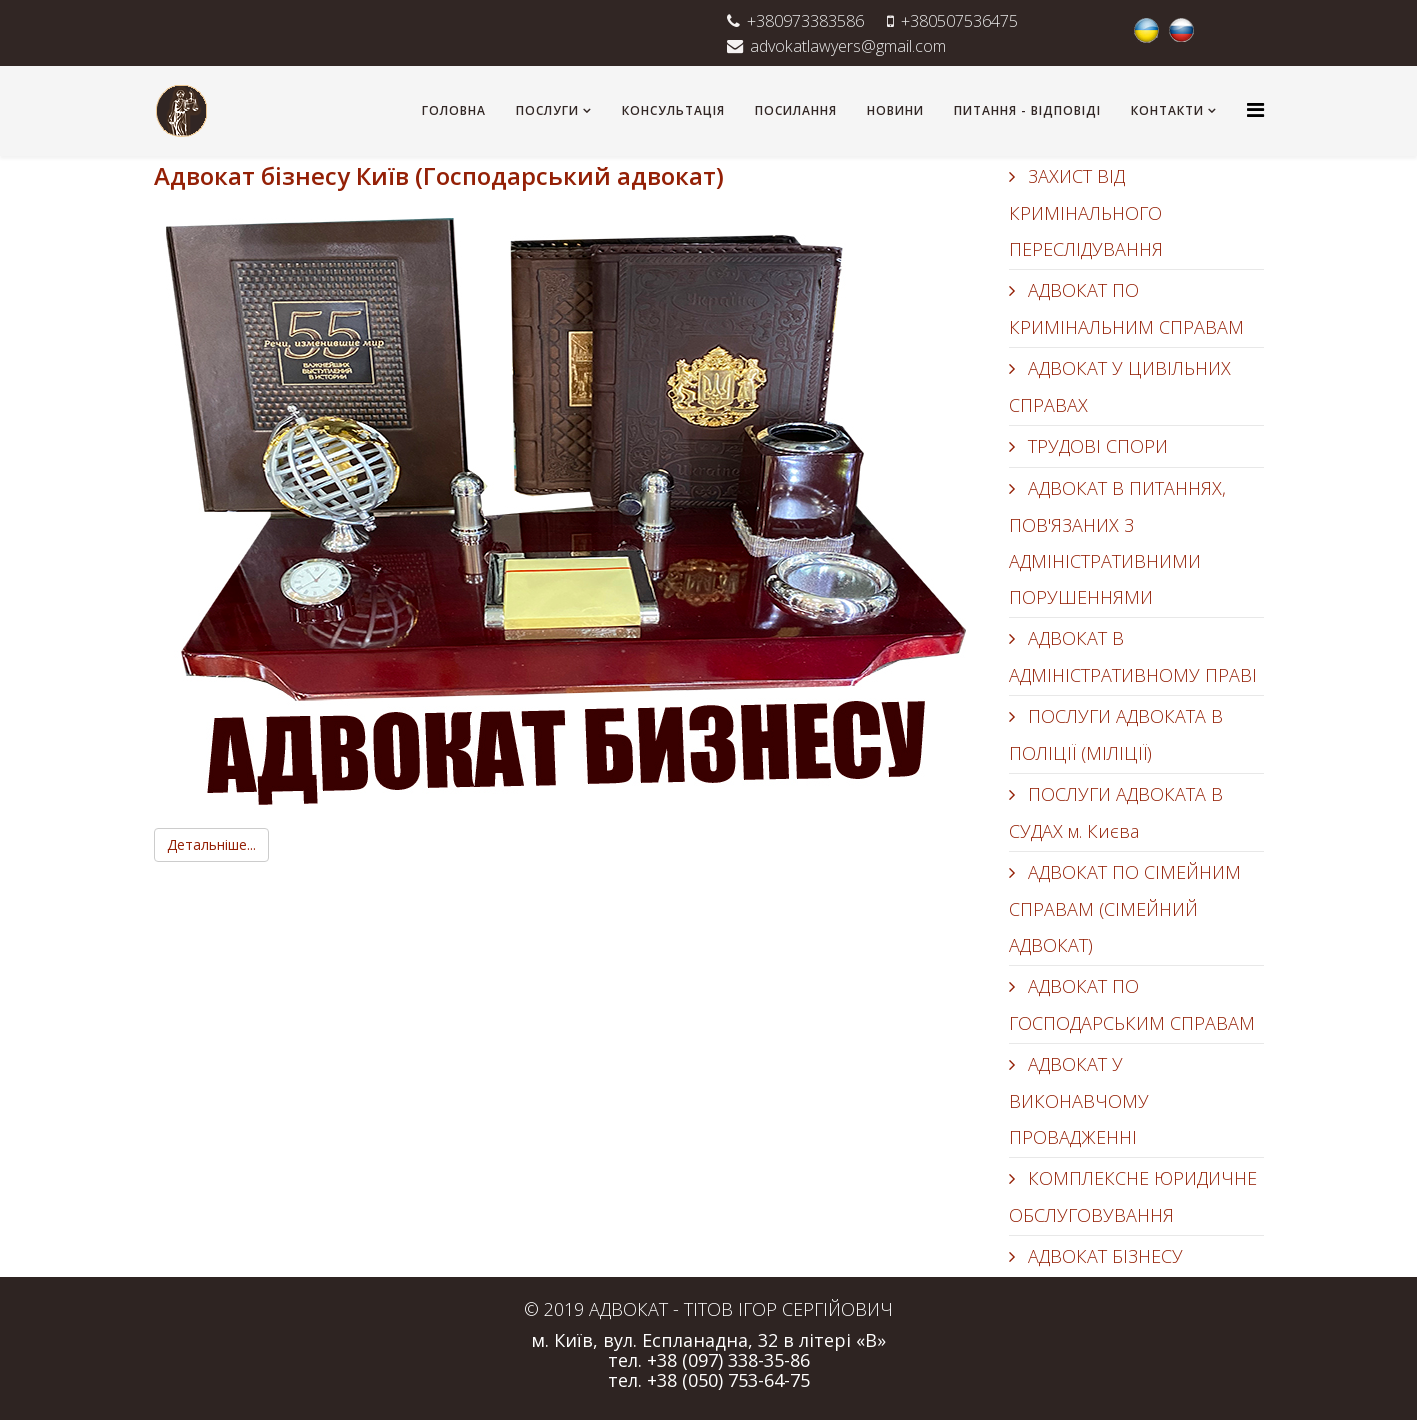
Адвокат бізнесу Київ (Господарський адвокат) (439, 175)
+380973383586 (805, 21)
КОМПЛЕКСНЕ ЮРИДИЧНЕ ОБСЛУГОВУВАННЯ (1133, 1196)
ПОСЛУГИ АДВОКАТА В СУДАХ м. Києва (1116, 812)
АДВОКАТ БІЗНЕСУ (1103, 1256)
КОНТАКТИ (1167, 110)
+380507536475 (959, 21)
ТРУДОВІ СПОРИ (1095, 446)
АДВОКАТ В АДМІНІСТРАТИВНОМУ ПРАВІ (1133, 656)
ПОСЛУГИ (547, 110)
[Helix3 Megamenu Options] (1255, 109)
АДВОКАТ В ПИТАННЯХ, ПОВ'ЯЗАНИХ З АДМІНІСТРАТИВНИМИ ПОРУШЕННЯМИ (1117, 542)
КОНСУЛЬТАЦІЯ (673, 110)
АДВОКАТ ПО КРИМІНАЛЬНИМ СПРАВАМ (1126, 308)
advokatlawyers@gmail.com (848, 46)
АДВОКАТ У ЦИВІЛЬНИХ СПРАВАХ (1120, 386)
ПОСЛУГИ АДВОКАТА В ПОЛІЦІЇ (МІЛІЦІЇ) (1116, 734)
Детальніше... (211, 844)
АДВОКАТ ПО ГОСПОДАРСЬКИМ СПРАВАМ (1132, 1004)
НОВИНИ (895, 110)
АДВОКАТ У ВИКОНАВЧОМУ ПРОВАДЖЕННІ (1079, 1100)
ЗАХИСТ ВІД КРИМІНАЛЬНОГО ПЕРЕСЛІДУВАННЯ (1086, 212)
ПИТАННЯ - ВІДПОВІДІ (1027, 110)
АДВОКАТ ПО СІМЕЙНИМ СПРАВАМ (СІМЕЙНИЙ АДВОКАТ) (1125, 908)
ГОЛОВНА (454, 110)
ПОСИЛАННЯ (796, 110)
